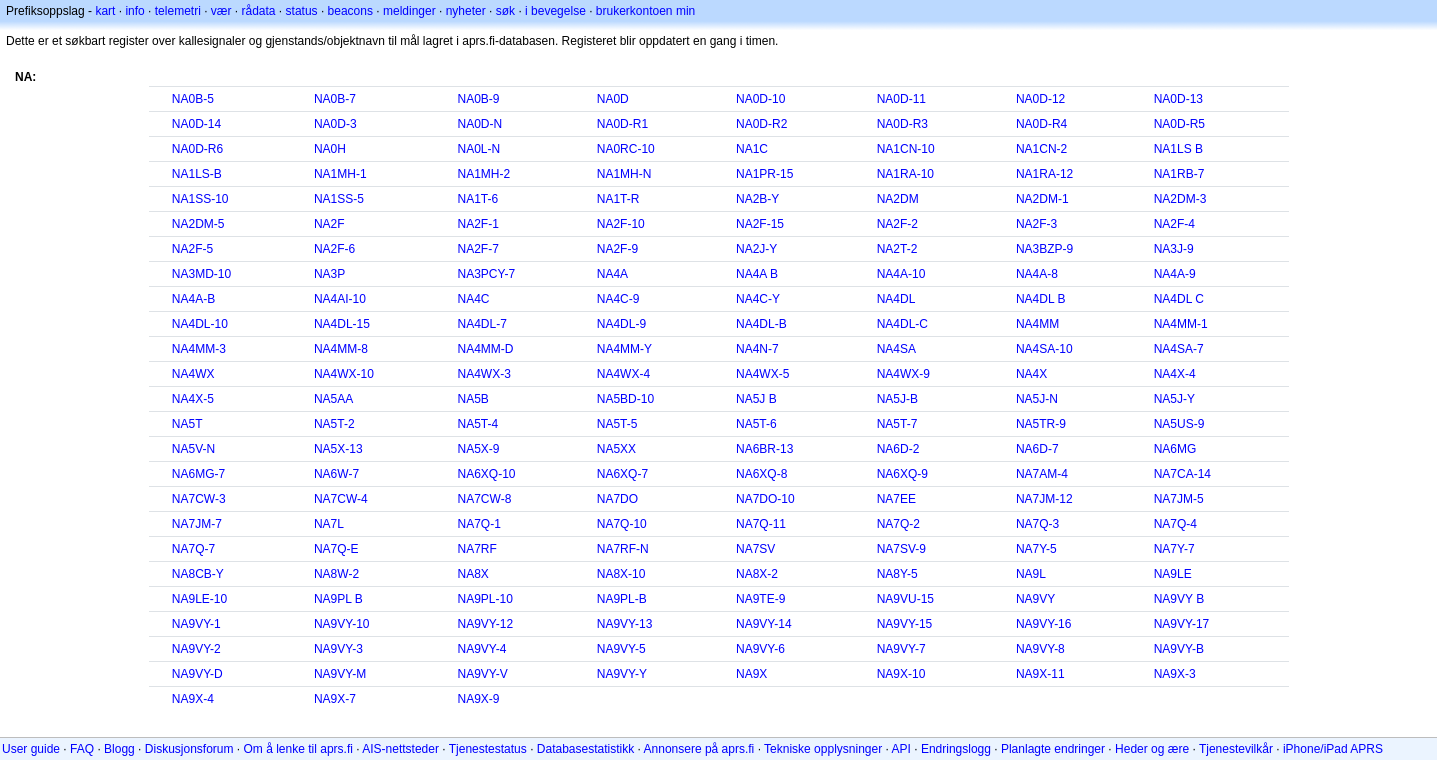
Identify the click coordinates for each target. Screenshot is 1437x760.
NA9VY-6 (760, 649)
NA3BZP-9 (1044, 249)
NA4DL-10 (200, 324)
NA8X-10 (621, 574)
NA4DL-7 (482, 324)
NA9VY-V (483, 674)
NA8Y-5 (897, 574)
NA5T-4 (478, 424)
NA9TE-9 (760, 599)
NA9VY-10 (342, 624)
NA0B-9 (479, 99)
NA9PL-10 (485, 599)
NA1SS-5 (339, 199)
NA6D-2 (898, 449)
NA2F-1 (478, 224)
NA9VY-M (340, 674)
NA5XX (616, 449)
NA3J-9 (1174, 249)
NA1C (752, 149)
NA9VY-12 (486, 624)
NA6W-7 (336, 474)
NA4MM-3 (199, 349)
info (134, 11)
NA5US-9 (1179, 424)
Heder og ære (1152, 749)
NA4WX (193, 374)
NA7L (329, 524)
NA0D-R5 (1179, 124)
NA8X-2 (757, 574)
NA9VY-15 (905, 624)
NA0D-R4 (1041, 124)
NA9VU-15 (905, 599)
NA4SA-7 (1179, 349)
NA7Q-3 (1037, 524)
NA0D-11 (901, 99)
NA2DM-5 (198, 224)
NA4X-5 (193, 399)
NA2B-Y (757, 199)
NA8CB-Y (198, 574)
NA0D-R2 (761, 124)
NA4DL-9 (621, 324)
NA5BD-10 (625, 399)
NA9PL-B (622, 599)
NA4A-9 (1175, 274)
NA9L (1031, 574)
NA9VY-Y (622, 674)
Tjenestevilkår (1236, 749)
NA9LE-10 (199, 599)
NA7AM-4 (1042, 474)
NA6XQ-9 (902, 474)
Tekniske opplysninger (823, 749)
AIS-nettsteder (400, 749)
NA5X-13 (338, 449)
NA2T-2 (897, 249)
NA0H (330, 149)
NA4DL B (1041, 299)
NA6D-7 (1037, 449)
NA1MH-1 (340, 174)
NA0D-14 (196, 124)
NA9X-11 (1040, 674)
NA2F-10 (621, 224)
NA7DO (617, 499)
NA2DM (898, 199)
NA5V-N (193, 449)
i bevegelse (555, 11)
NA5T (187, 424)
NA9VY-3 (338, 649)
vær (221, 11)
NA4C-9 (618, 299)
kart (105, 11)
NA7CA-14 (1182, 474)
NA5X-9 (479, 449)
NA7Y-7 (1174, 549)
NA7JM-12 (1044, 499)
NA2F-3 (1036, 224)
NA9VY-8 (1040, 649)
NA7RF (477, 549)
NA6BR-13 (764, 449)
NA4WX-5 (762, 374)
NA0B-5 (193, 99)
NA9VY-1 (196, 624)
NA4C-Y (758, 299)
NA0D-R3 (902, 124)
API (901, 749)
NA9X (751, 674)
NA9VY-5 (621, 649)
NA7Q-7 (193, 549)
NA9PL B (338, 599)
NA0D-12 (1040, 99)
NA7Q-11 (761, 524)
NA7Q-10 (622, 524)
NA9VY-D (197, 674)
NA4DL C (1179, 299)
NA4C (474, 299)
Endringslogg (956, 749)
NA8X (473, 574)
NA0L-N (479, 149)
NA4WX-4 (623, 374)
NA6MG (1175, 449)
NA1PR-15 (764, 174)
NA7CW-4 (341, 499)
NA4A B (757, 274)
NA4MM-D (486, 349)
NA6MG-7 (198, 474)
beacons (350, 11)
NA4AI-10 (340, 299)
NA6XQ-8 (761, 474)
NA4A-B (193, 299)
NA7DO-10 (765, 499)
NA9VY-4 (482, 649)
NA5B (473, 399)
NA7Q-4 (1175, 524)
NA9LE (1173, 574)
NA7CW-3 (199, 499)
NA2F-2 (897, 224)
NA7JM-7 (197, 524)
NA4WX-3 (484, 374)
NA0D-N (480, 124)
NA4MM (1037, 324)
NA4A (612, 274)
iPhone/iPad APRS (1333, 749)
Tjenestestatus (488, 749)
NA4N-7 (757, 349)
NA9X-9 (479, 699)
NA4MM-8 (341, 349)
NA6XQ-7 (622, 474)
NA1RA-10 (905, 174)
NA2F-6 (334, 249)
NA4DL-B (761, 324)
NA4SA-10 (1044, 349)
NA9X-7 (335, 699)
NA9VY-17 (1182, 624)
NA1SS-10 (200, 199)
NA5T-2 (334, 424)
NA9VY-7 (901, 649)
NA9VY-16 (1044, 624)
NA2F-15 (760, 224)
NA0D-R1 (622, 124)
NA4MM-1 (1181, 324)
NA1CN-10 (906, 149)
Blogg (119, 749)
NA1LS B (1178, 149)
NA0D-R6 (197, 149)
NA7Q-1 (479, 524)
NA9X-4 (193, 699)
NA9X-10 (901, 674)
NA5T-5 (617, 424)
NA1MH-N (624, 174)
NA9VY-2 (196, 649)
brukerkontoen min (645, 11)
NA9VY (1035, 599)
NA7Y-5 (1036, 549)
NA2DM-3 (1180, 199)
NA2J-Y (756, 249)
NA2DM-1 (1042, 199)
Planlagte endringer (1053, 749)
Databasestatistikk (585, 749)
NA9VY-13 (625, 624)
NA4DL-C (902, 324)
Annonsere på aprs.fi (699, 749)
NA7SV (755, 549)
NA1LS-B (197, 174)
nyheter (466, 11)
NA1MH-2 (484, 174)
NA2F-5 (192, 249)
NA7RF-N (623, 549)
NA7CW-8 (485, 499)
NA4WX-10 (344, 374)
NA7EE (896, 499)
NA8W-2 (336, 574)
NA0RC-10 (626, 149)
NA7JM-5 (1179, 499)
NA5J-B (897, 399)
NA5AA (333, 399)
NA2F (329, 224)
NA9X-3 (1175, 674)
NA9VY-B (1179, 649)
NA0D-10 (760, 99)
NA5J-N (1037, 399)
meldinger (409, 11)
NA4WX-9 (903, 374)
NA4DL (896, 299)
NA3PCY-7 (487, 274)
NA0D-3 (335, 124)
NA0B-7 (335, 99)
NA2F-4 (1174, 224)
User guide (31, 749)
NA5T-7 (897, 424)
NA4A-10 (901, 274)
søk (505, 11)
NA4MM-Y (624, 349)
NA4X (1031, 374)
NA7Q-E (336, 549)
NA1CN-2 (1041, 149)
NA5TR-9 (1041, 424)
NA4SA (896, 349)
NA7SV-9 (901, 549)
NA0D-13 (1178, 99)
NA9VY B (1179, 599)
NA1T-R (618, 199)
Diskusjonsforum (189, 749)
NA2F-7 (478, 249)
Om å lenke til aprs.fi (298, 749)
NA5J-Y (1174, 399)
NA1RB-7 (1179, 174)
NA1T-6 (478, 199)
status (302, 11)
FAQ (82, 749)
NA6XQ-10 (487, 474)
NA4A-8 (1037, 274)
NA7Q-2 (898, 524)
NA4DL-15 (342, 324)
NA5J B (756, 399)
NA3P (329, 274)
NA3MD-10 (201, 274)
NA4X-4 (1175, 374)
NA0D (613, 99)
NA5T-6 (756, 424)
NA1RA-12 (1044, 174)
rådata (259, 11)
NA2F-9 (617, 249)
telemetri (178, 11)
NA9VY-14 (764, 624)
